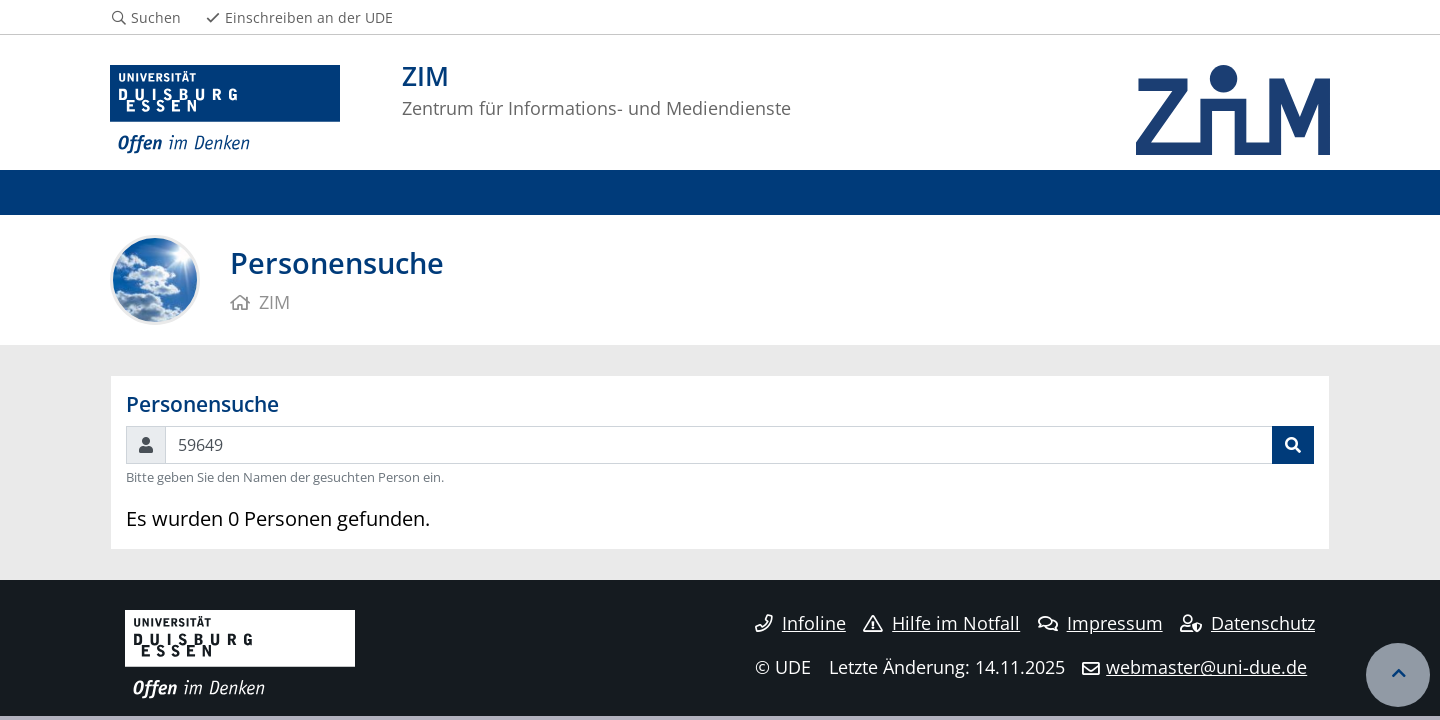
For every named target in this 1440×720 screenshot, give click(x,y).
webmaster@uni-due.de (1206, 667)
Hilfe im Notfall (941, 623)
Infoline (800, 623)
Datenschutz (1247, 623)
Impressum (1100, 623)
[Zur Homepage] (225, 110)
